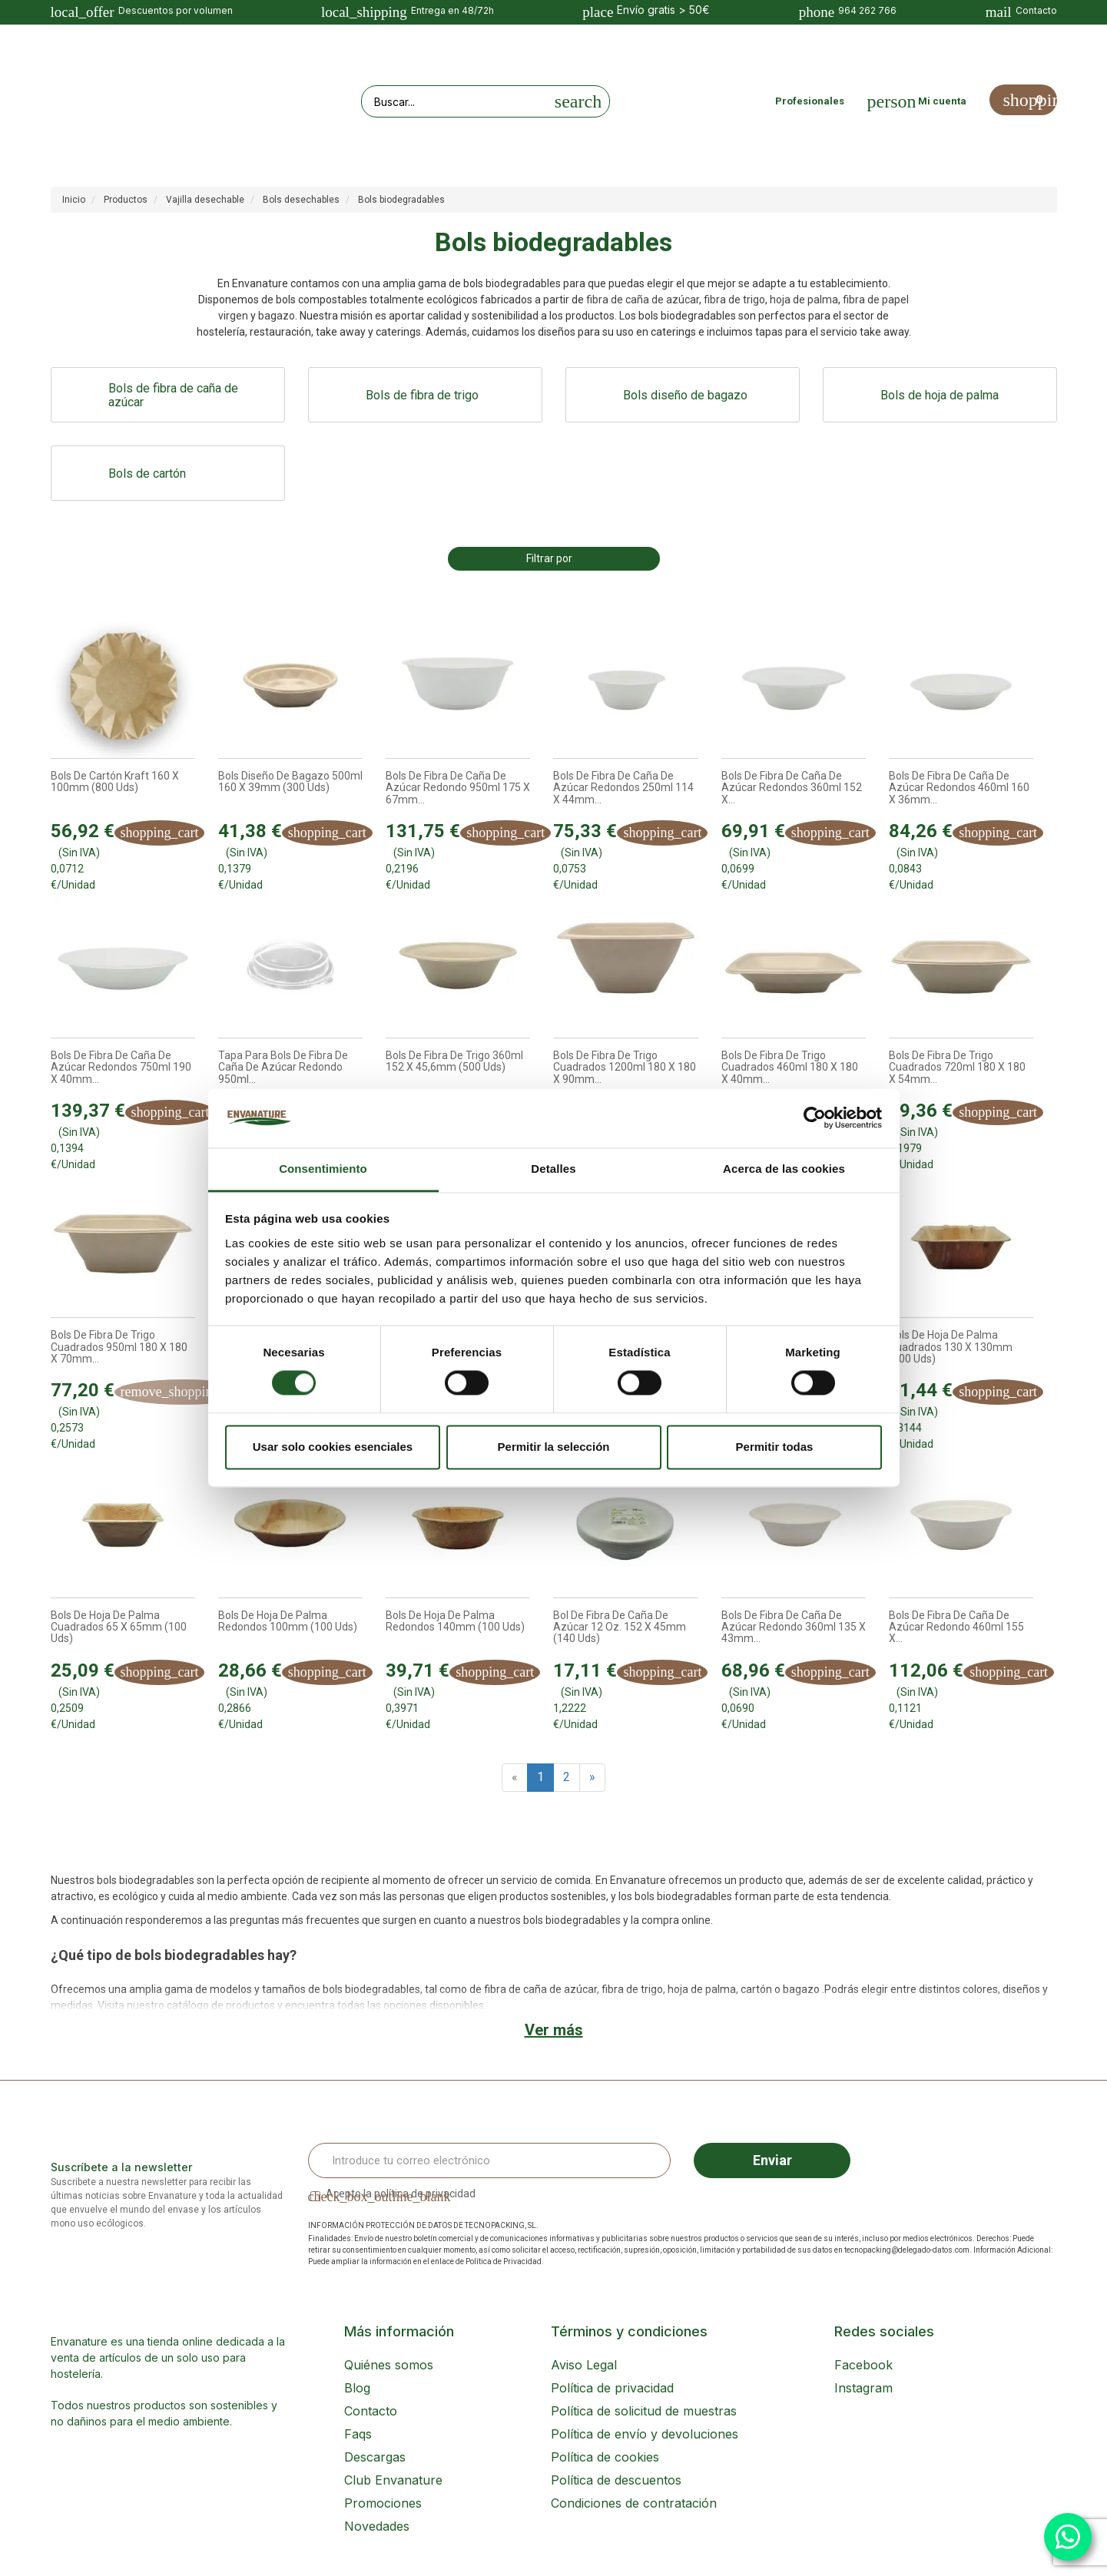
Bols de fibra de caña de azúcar (173, 395)
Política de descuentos (616, 2480)
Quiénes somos (388, 2364)
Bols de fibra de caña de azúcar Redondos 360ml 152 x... (791, 788)
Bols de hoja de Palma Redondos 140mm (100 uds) (455, 1621)
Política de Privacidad (504, 2261)
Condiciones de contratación (634, 2503)
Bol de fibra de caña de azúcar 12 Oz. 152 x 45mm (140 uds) (619, 1627)
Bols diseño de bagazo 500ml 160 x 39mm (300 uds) (290, 781)
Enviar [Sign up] (772, 2160)
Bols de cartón (147, 473)
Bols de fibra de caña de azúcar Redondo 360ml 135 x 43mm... (793, 1627)
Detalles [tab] (553, 1168)
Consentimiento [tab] (323, 1168)
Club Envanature (393, 2480)
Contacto (370, 2411)
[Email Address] (489, 2160)
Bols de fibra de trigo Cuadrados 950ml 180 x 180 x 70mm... (119, 1347)
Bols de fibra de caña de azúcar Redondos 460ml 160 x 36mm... (959, 788)
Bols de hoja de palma (939, 395)
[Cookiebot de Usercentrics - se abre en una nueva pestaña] (814, 1118)
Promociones (383, 2503)
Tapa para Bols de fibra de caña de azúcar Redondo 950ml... (283, 1067)
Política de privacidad (612, 2388)
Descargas (375, 2457)
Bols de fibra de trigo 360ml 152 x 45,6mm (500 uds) (454, 1061)
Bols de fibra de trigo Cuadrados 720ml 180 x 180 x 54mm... (957, 1067)
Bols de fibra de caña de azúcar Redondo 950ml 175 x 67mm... (458, 788)
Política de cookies (605, 2457)
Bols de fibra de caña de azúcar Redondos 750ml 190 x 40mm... (121, 1067)
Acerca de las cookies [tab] (784, 1168)
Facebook (863, 2364)
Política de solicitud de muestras (644, 2411)
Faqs (358, 2434)
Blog (357, 2388)
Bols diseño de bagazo (685, 395)
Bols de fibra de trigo (422, 395)
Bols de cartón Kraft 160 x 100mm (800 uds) (115, 781)
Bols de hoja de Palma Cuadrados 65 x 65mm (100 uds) (119, 1627)
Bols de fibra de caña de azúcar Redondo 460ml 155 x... (956, 1627)
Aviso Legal (584, 2364)
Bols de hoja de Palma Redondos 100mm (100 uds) (287, 1621)
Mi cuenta (942, 101)
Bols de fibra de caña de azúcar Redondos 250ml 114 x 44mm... (623, 788)
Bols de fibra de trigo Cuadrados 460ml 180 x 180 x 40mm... (789, 1067)
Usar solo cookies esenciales (333, 1446)
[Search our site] (455, 101)
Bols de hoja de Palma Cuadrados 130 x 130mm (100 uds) (951, 1347)
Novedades (376, 2526)
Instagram (863, 2388)
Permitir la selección (554, 1446)
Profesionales (809, 101)
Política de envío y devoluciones (644, 2434)
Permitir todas (775, 1446)
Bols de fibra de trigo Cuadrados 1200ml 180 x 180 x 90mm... (624, 1067)
